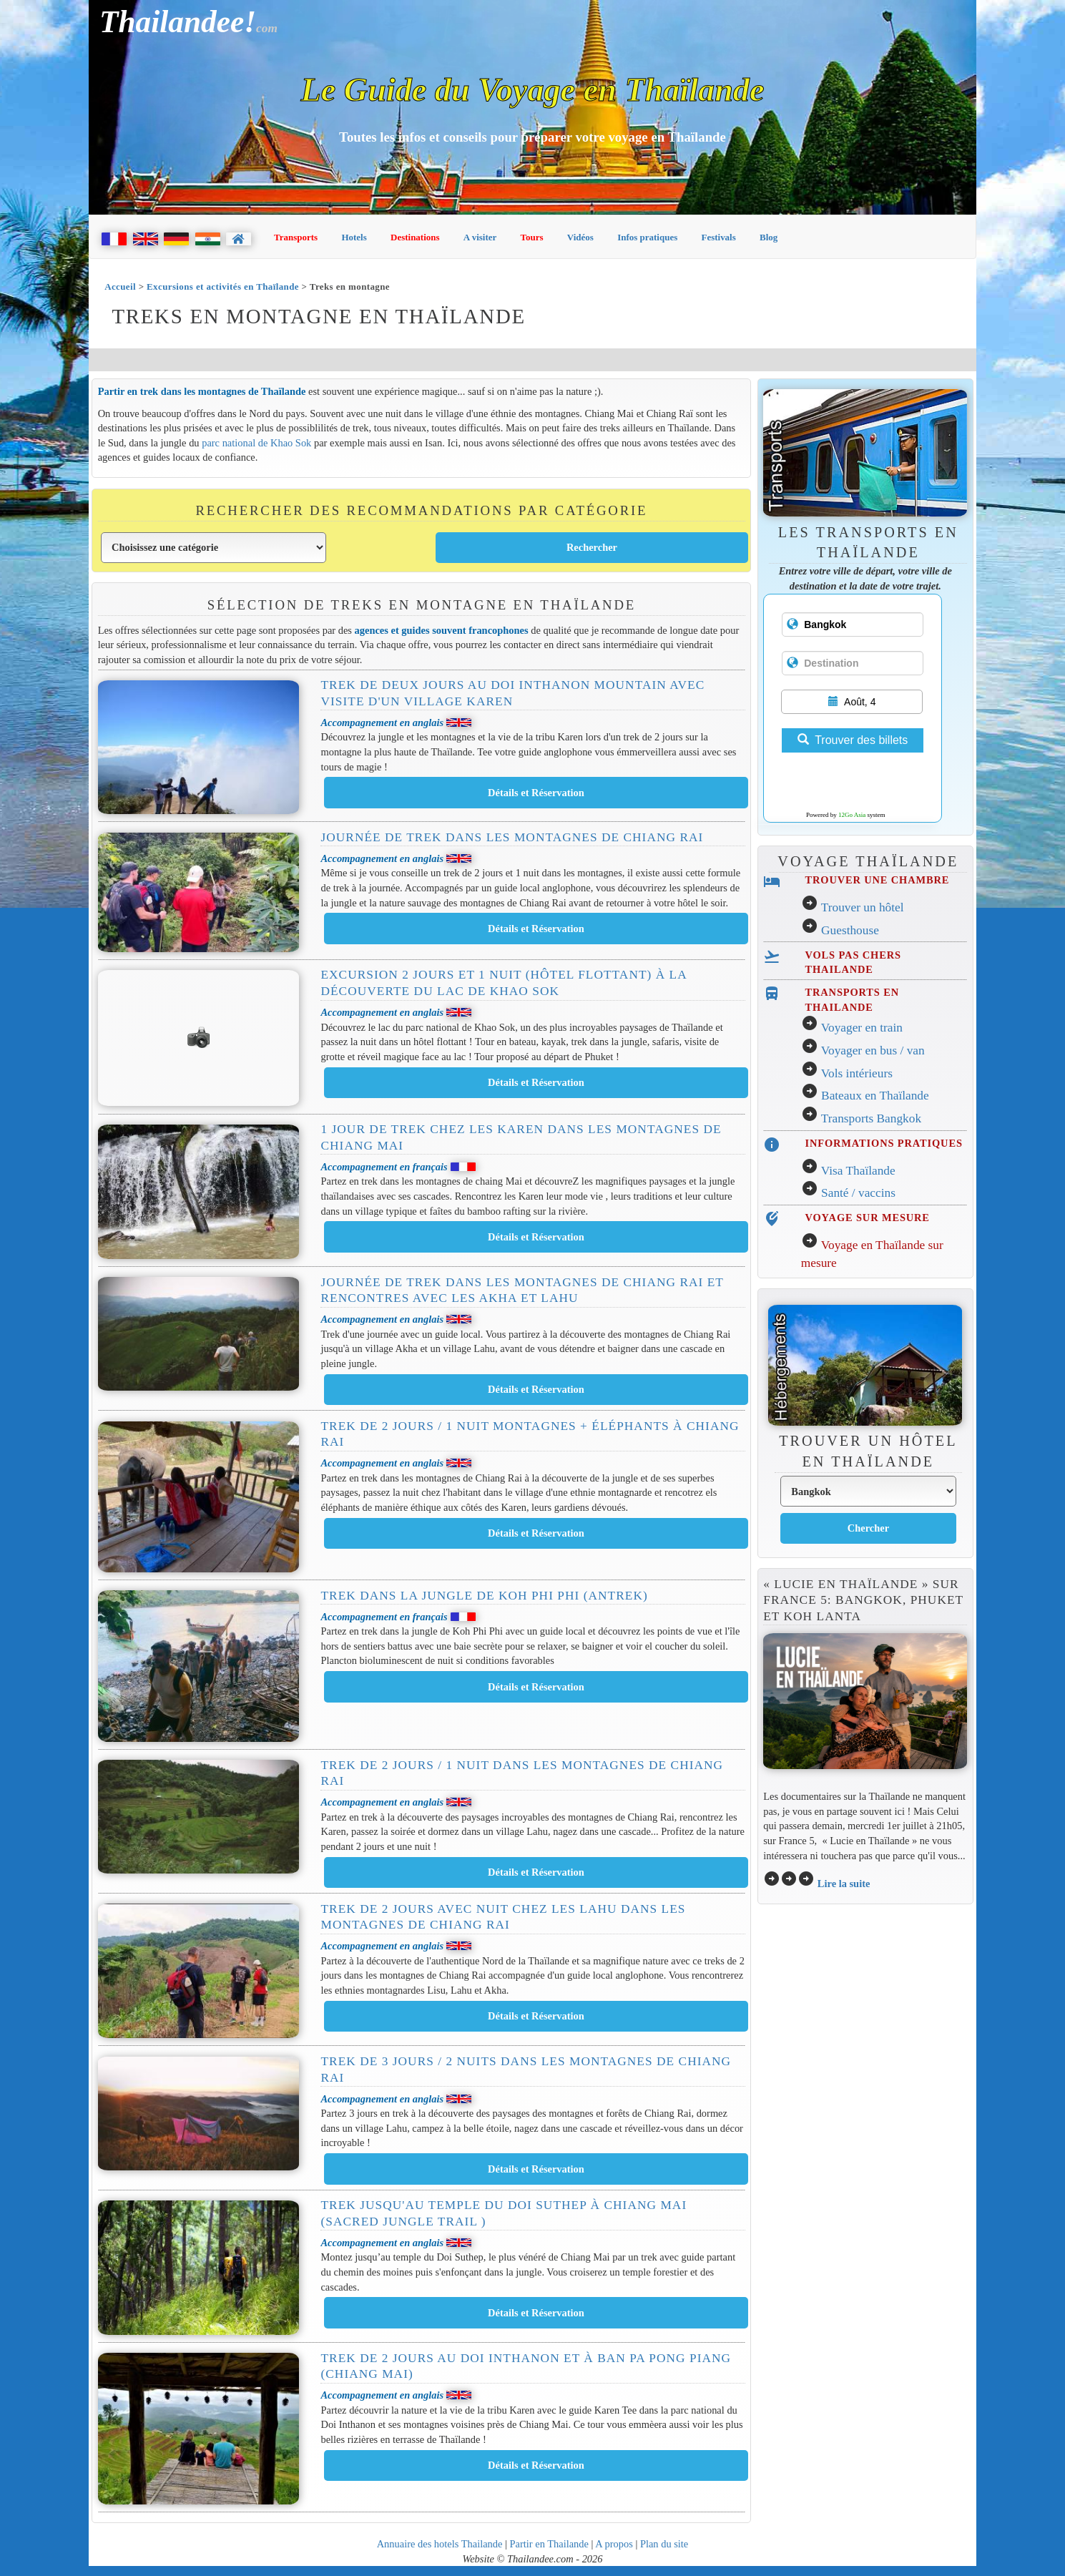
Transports (296, 237)
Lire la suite (844, 1883)
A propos (614, 2544)
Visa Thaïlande (858, 1170)
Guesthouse (850, 930)
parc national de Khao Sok (256, 443)
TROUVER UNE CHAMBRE (877, 880)
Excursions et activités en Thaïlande (223, 286)
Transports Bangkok (871, 1118)
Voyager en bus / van (873, 1050)
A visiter (480, 237)
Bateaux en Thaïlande (875, 1095)
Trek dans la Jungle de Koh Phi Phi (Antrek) (483, 1595)
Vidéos (580, 237)
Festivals (718, 237)
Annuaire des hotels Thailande (440, 2544)
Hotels (353, 237)
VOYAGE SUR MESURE (867, 1217)
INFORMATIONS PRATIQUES (884, 1143)
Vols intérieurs (857, 1073)
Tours (532, 237)
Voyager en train (862, 1027)
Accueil (120, 286)
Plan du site (664, 2544)
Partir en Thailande (549, 2544)
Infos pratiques (647, 237)
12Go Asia (851, 814)
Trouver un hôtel (862, 907)
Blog (768, 237)
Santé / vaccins (858, 1193)
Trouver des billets (852, 740)
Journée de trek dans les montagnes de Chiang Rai (511, 837)
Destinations (415, 237)
